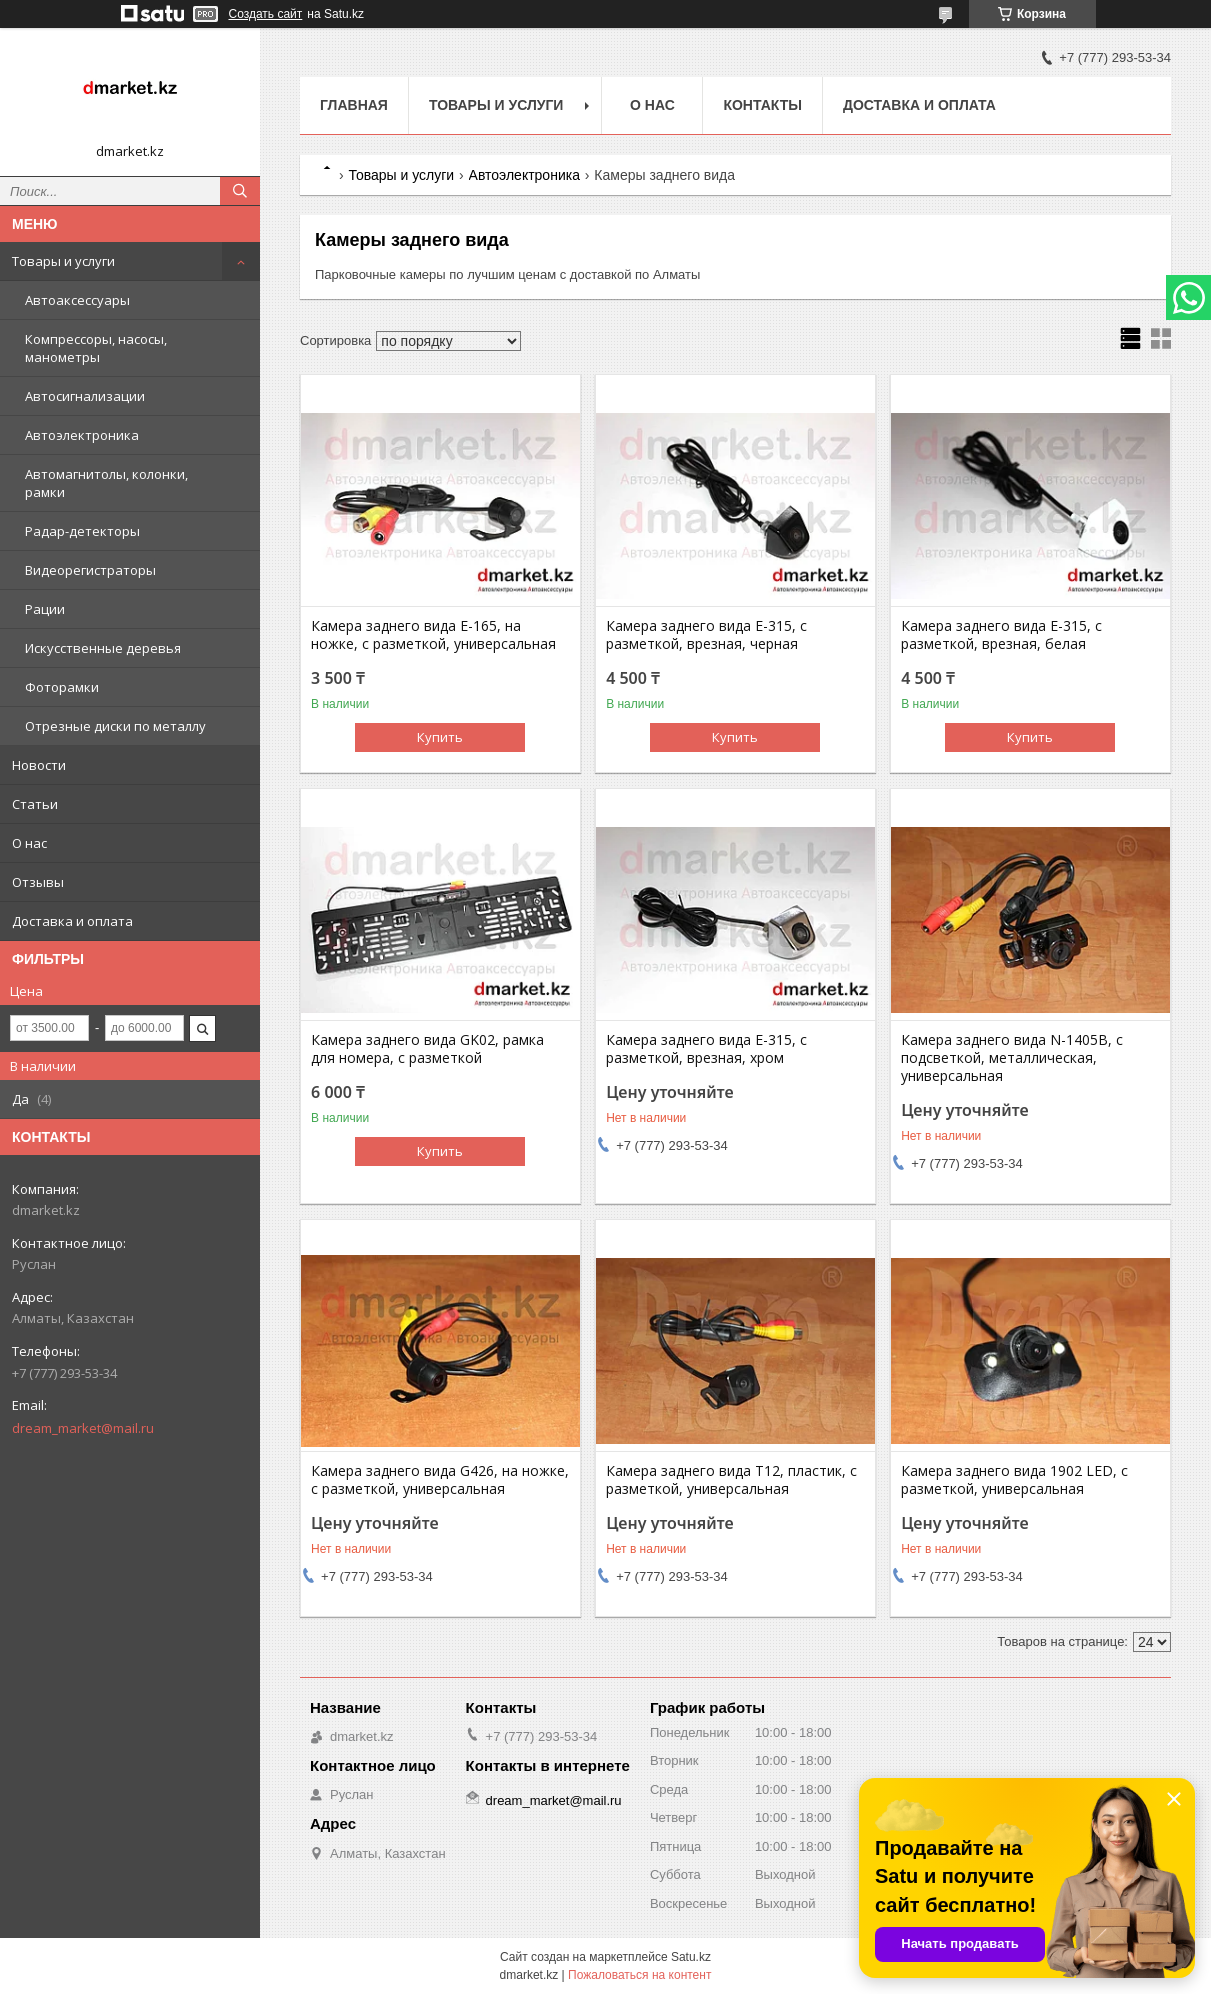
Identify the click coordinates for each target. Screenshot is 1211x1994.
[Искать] (240, 191)
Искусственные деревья (103, 648)
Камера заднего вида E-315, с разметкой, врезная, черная (706, 635)
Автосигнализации (85, 396)
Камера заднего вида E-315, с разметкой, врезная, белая (1001, 635)
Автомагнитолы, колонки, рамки (106, 483)
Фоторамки (62, 687)
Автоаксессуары (77, 300)
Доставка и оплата (72, 921)
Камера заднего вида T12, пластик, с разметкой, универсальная (731, 1480)
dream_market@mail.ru (83, 1428)
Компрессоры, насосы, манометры (96, 348)
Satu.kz (691, 1957)
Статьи (35, 804)
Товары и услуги (63, 261)
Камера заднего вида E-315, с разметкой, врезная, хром (706, 1049)
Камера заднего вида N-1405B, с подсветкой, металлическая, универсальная (1012, 1058)
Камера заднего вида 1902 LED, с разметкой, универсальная (1014, 1480)
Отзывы (38, 882)
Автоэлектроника (82, 435)
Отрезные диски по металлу (115, 726)
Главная (354, 105)
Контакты (762, 105)
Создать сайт (266, 14)
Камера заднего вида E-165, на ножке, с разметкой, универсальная (433, 635)
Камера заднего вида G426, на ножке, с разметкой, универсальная (440, 1480)
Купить (440, 737)
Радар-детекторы (82, 531)
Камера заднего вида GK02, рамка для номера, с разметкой (427, 1049)
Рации (45, 609)
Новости (39, 765)
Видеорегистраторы (90, 570)
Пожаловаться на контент (639, 1975)
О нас (29, 843)
